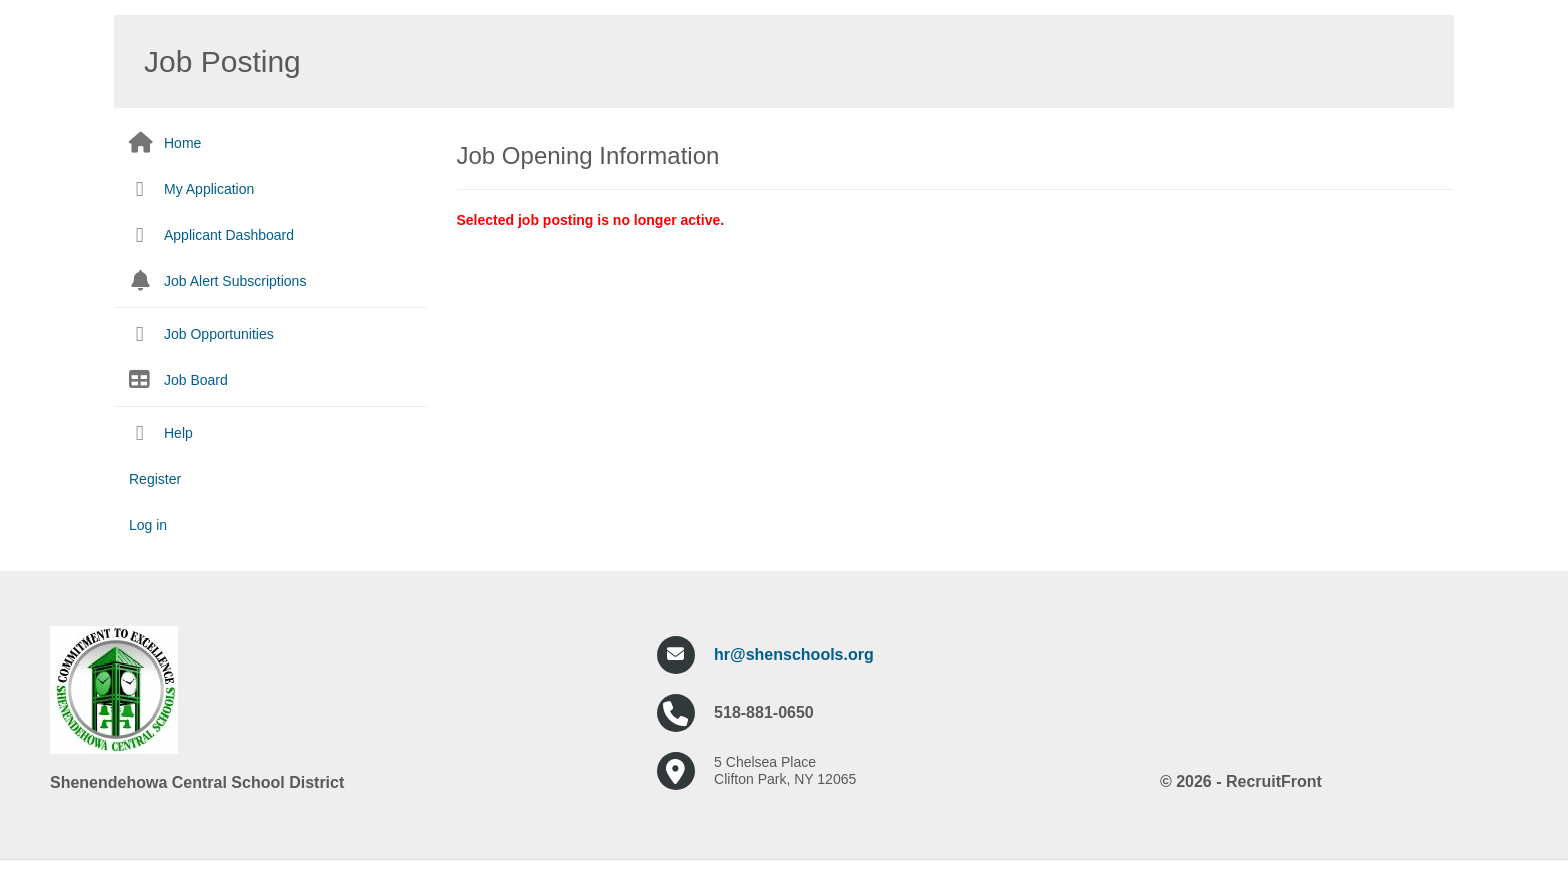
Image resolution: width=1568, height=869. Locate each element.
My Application (209, 189)
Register (155, 479)
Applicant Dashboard (229, 235)
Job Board (196, 380)
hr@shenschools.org (794, 654)
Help (178, 433)
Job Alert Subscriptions (235, 281)
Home (182, 143)
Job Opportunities (219, 334)
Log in (148, 525)
